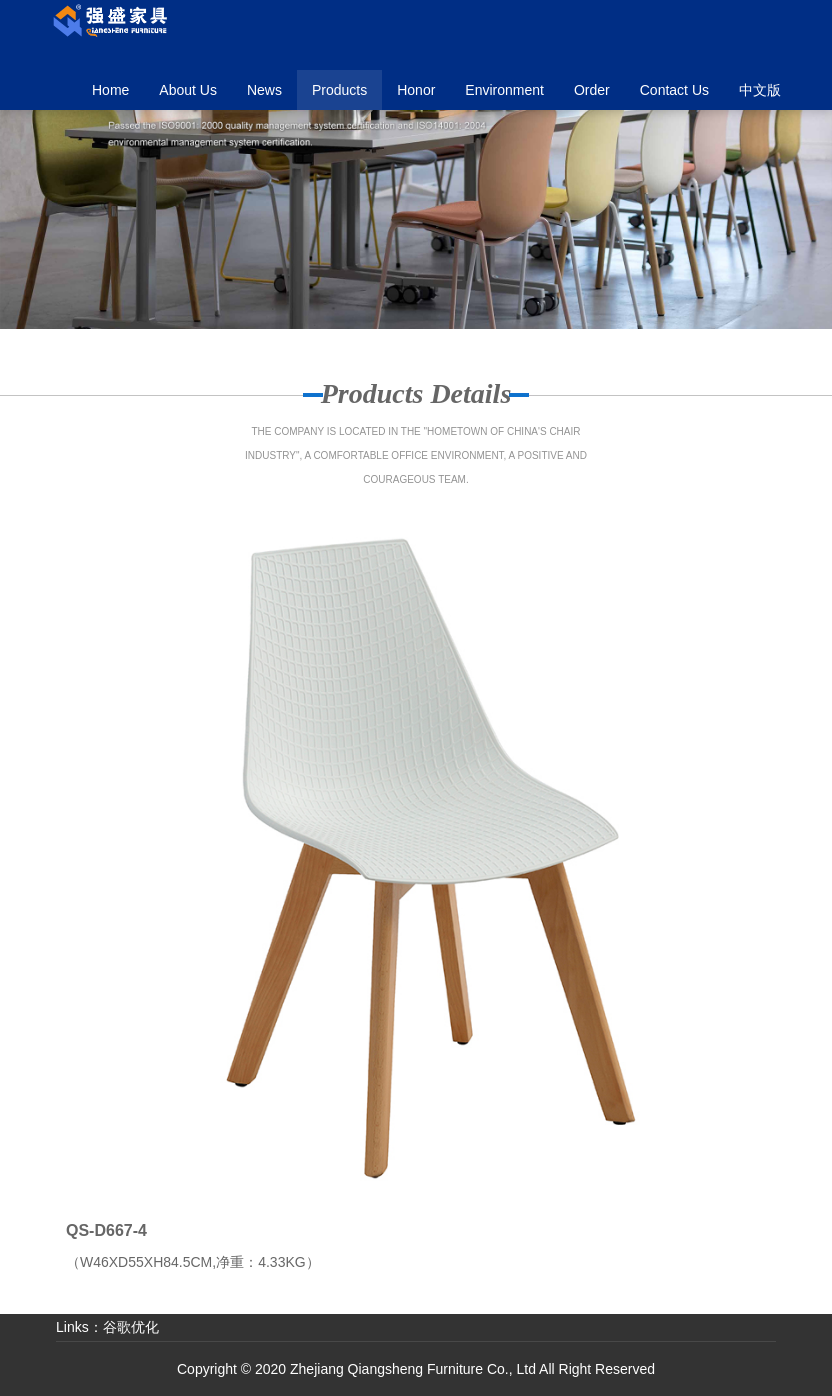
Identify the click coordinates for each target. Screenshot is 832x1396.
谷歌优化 (131, 1327)
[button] (339, 90)
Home (110, 90)
